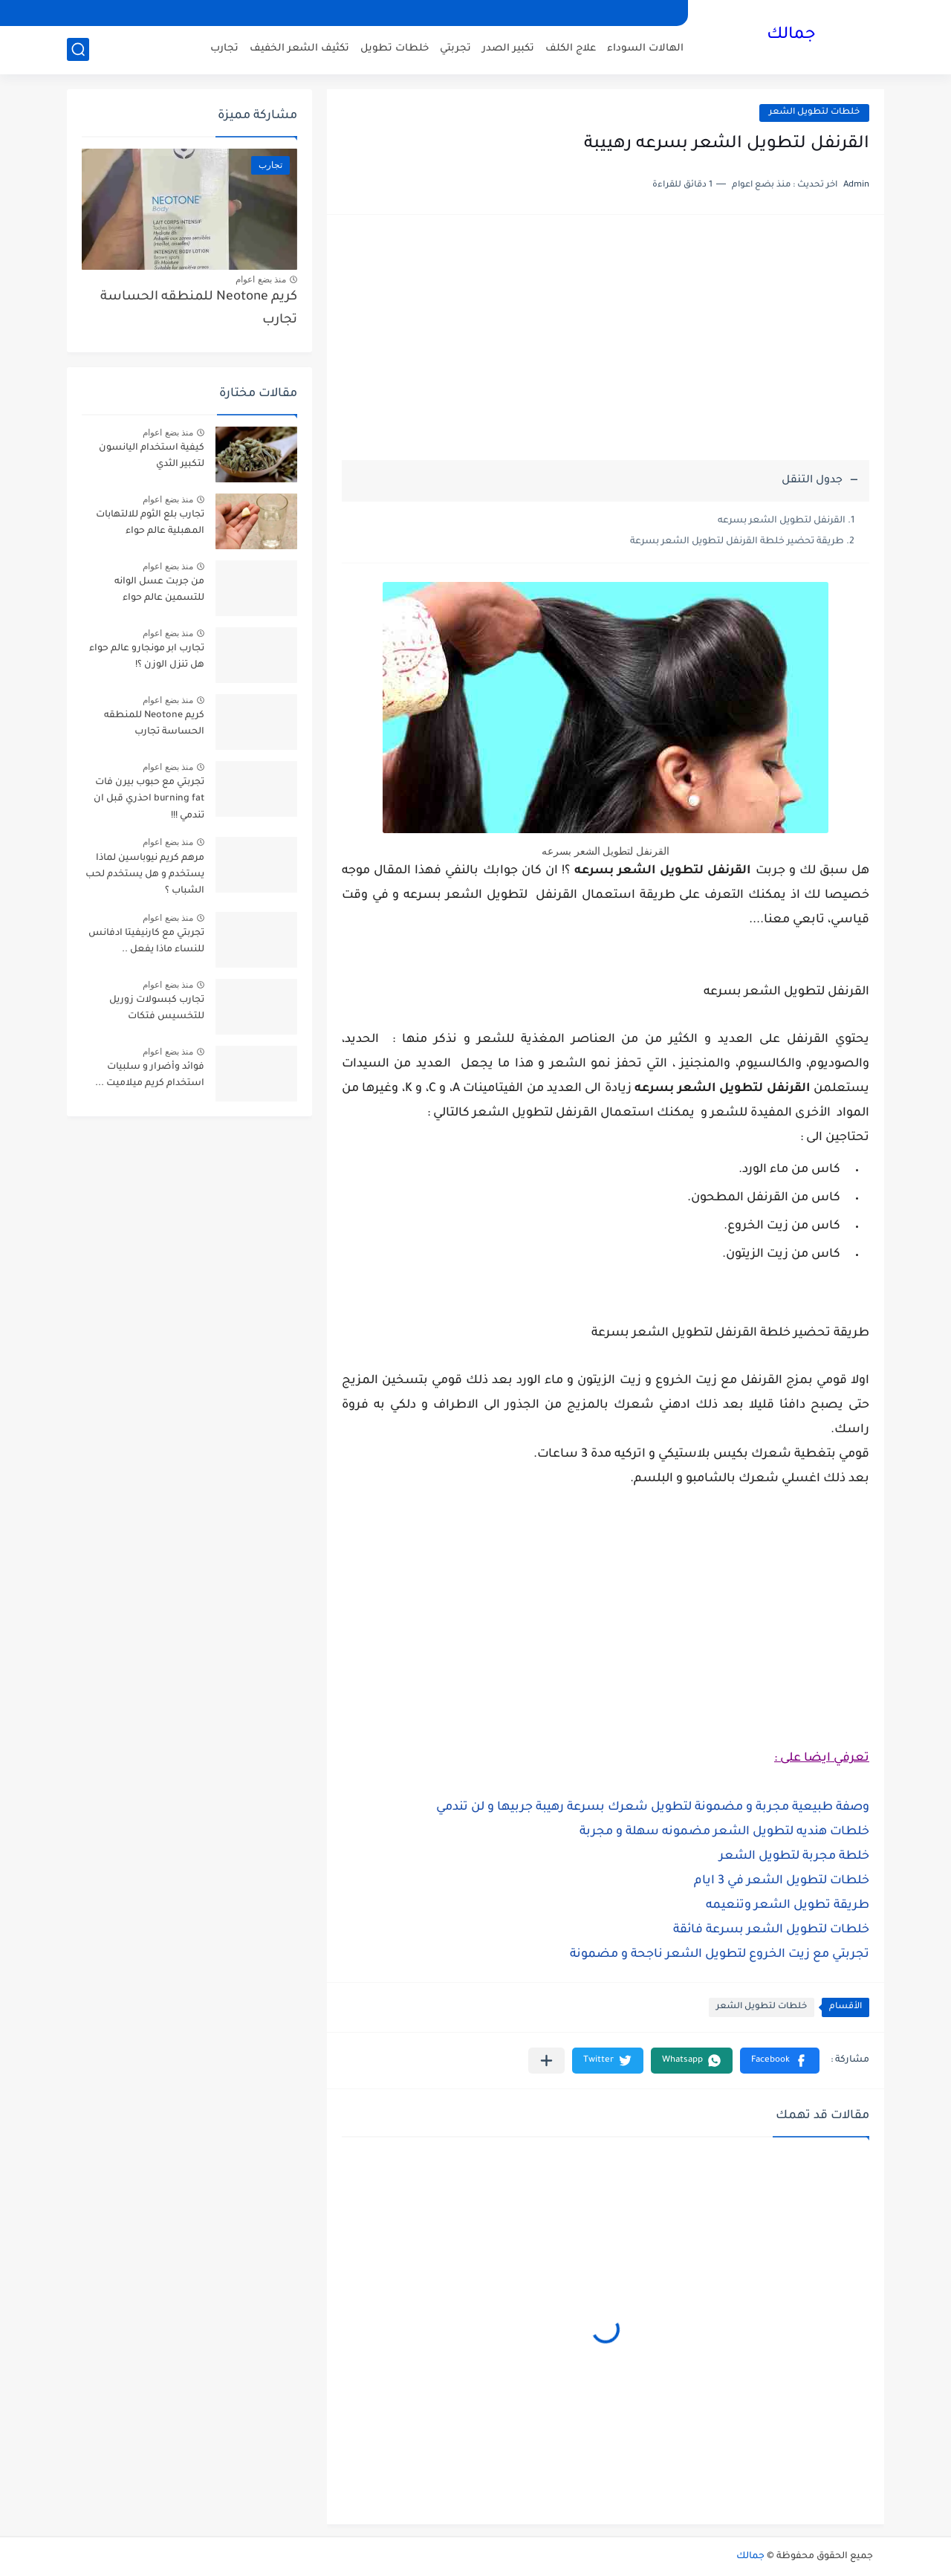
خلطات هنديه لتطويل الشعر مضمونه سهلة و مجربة (724, 1832)
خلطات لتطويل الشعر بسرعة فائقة (771, 1930)
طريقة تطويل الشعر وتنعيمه (787, 1905)
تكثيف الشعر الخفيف (299, 48)
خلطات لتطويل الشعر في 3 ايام (781, 1881)
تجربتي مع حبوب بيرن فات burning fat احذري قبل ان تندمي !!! (149, 799)
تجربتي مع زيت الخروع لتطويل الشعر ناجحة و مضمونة (719, 1954)
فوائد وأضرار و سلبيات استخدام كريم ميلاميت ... (149, 1075)
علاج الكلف (570, 48)
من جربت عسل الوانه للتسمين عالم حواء (159, 590)
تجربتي (455, 48)
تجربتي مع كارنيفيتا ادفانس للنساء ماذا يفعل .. (146, 941)
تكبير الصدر (508, 48)
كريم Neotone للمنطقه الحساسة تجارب (198, 309)
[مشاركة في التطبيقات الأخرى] (546, 2061)
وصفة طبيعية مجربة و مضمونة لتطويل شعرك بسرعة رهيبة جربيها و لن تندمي (652, 1807)
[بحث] (78, 49)
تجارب (224, 48)
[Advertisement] (605, 345)
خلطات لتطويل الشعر (814, 112)
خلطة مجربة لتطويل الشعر (794, 1856)
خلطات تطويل (394, 48)
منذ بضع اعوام (261, 279)
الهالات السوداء (645, 48)
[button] (779, 2061)
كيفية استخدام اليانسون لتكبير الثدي (151, 456)
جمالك (791, 36)
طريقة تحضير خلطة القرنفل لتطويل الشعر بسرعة (737, 542)
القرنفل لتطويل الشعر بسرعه (781, 521)
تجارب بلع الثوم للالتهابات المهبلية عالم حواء (150, 523)
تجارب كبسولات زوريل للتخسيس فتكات (156, 1008)
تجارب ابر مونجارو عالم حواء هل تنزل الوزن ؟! (146, 657)
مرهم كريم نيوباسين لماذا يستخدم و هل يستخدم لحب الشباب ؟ (144, 875)
